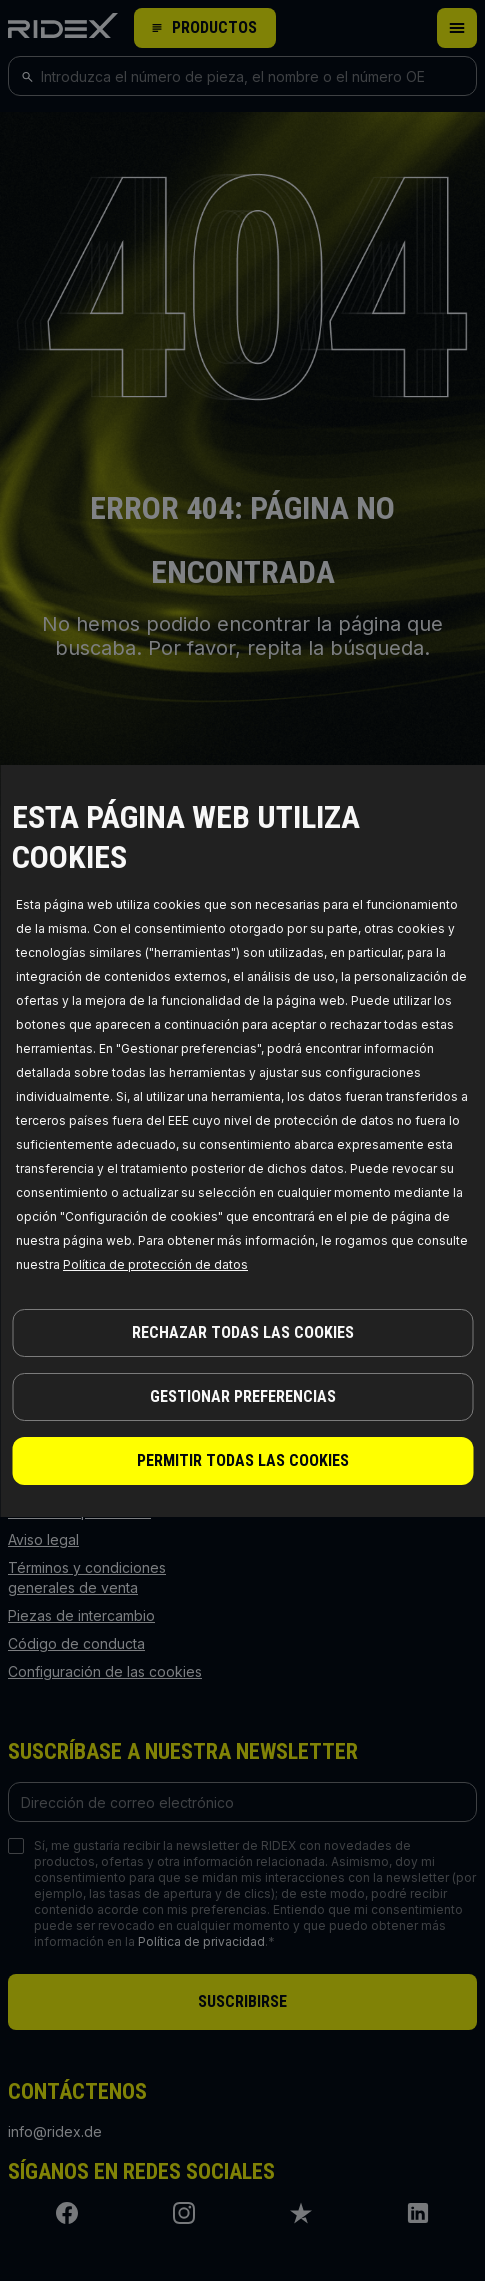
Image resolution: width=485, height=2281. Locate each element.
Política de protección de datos (155, 1264)
